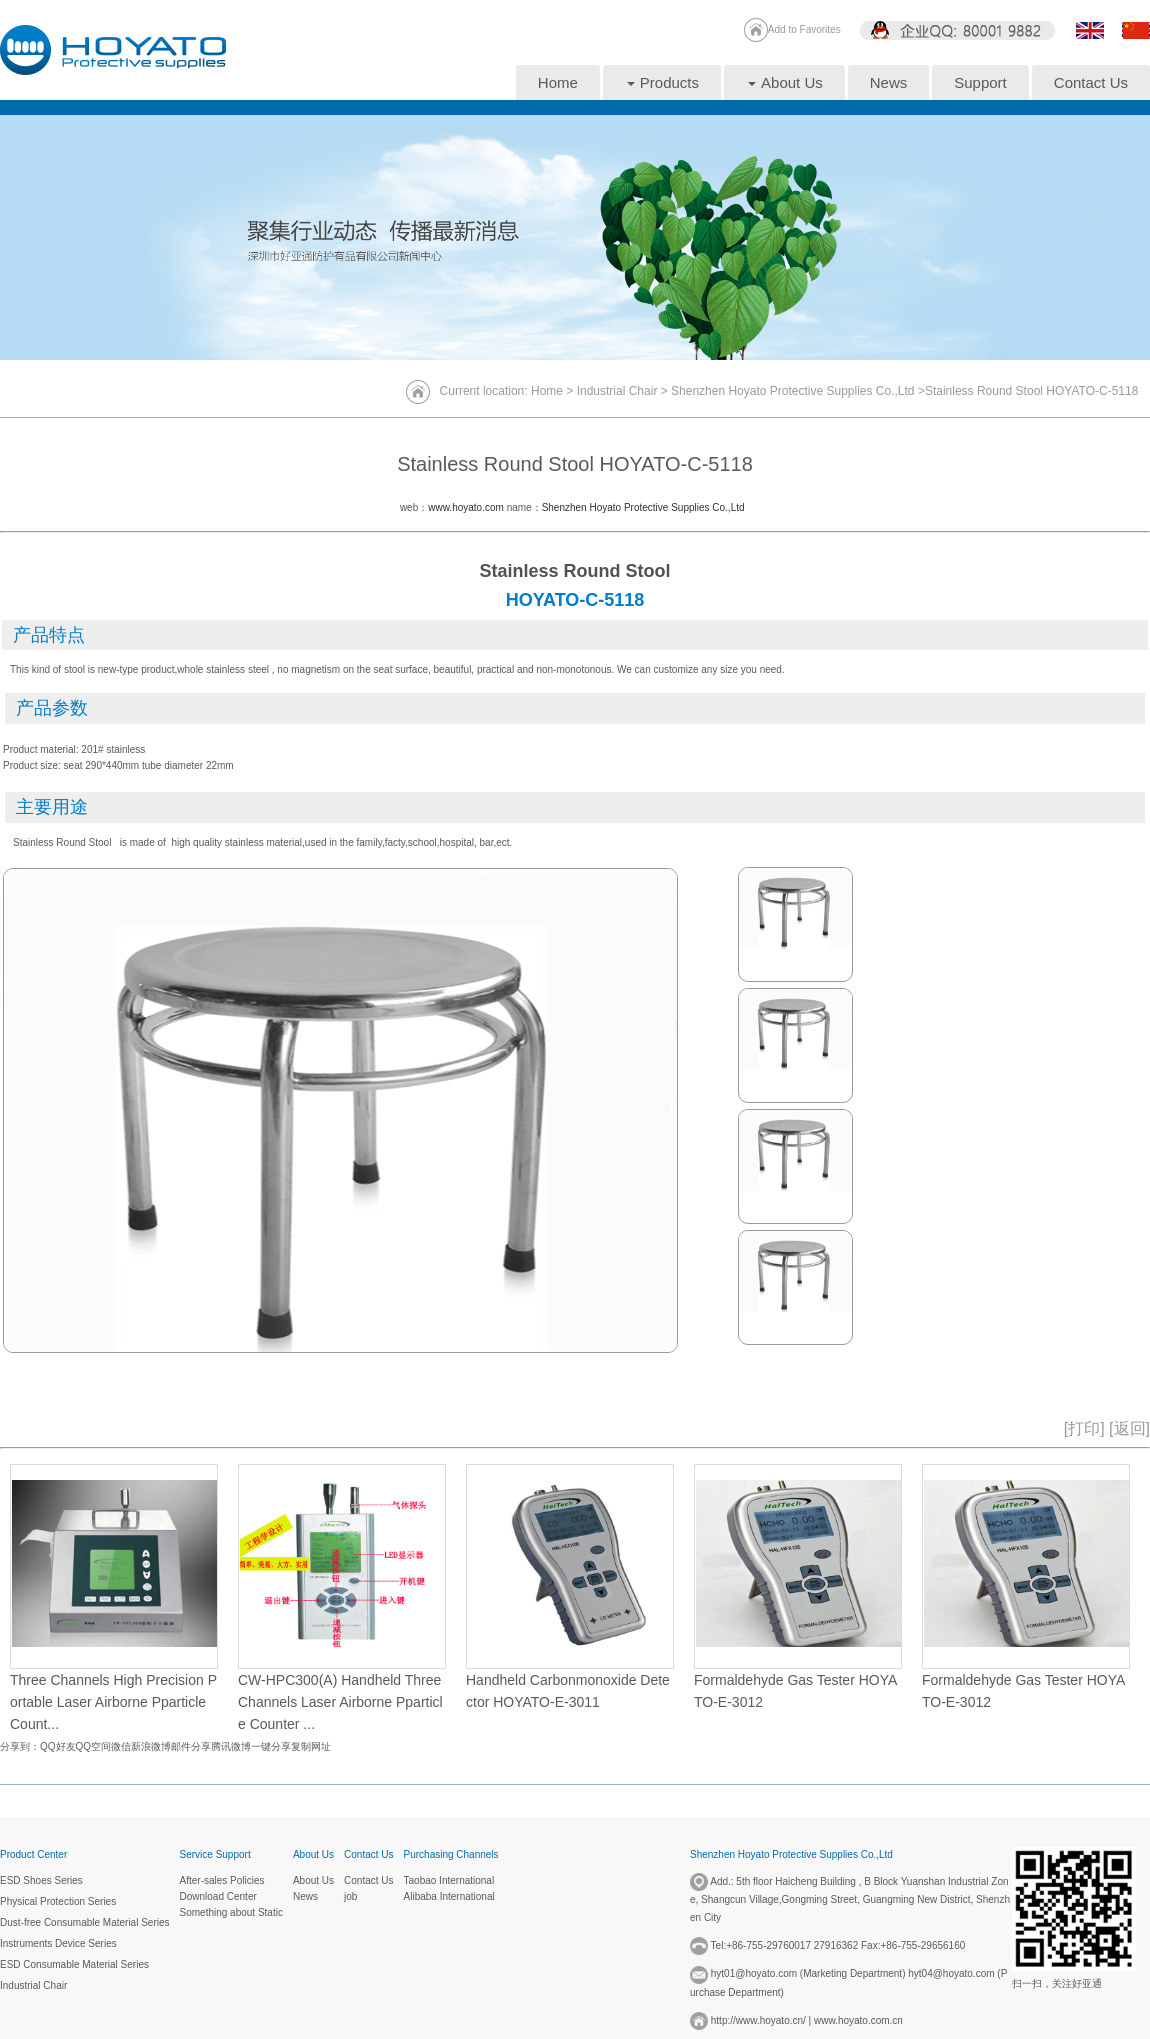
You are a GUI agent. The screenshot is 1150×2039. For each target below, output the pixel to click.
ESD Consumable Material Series (74, 1964)
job (350, 1896)
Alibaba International (449, 1896)
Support (980, 82)
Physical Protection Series (58, 1901)
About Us (785, 82)
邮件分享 (191, 1746)
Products (663, 82)
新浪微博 (151, 1746)
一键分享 (271, 1746)
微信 (121, 1746)
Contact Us (1091, 82)
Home (558, 82)
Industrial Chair (617, 391)
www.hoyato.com (466, 507)
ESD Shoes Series (41, 1880)
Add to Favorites (804, 29)
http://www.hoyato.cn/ (758, 2020)
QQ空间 (94, 1746)
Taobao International (449, 1880)
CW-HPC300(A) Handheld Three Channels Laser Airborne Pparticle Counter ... (340, 1702)
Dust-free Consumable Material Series (85, 1922)
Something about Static (231, 1912)
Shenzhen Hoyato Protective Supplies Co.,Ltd (794, 391)
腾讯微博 (231, 1746)
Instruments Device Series (58, 1943)
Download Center (218, 1896)
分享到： (20, 1746)
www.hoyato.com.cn (858, 2020)
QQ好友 (58, 1746)
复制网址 (311, 1746)
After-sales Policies (222, 1880)
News (889, 82)
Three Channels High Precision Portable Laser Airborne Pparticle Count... (113, 1702)
